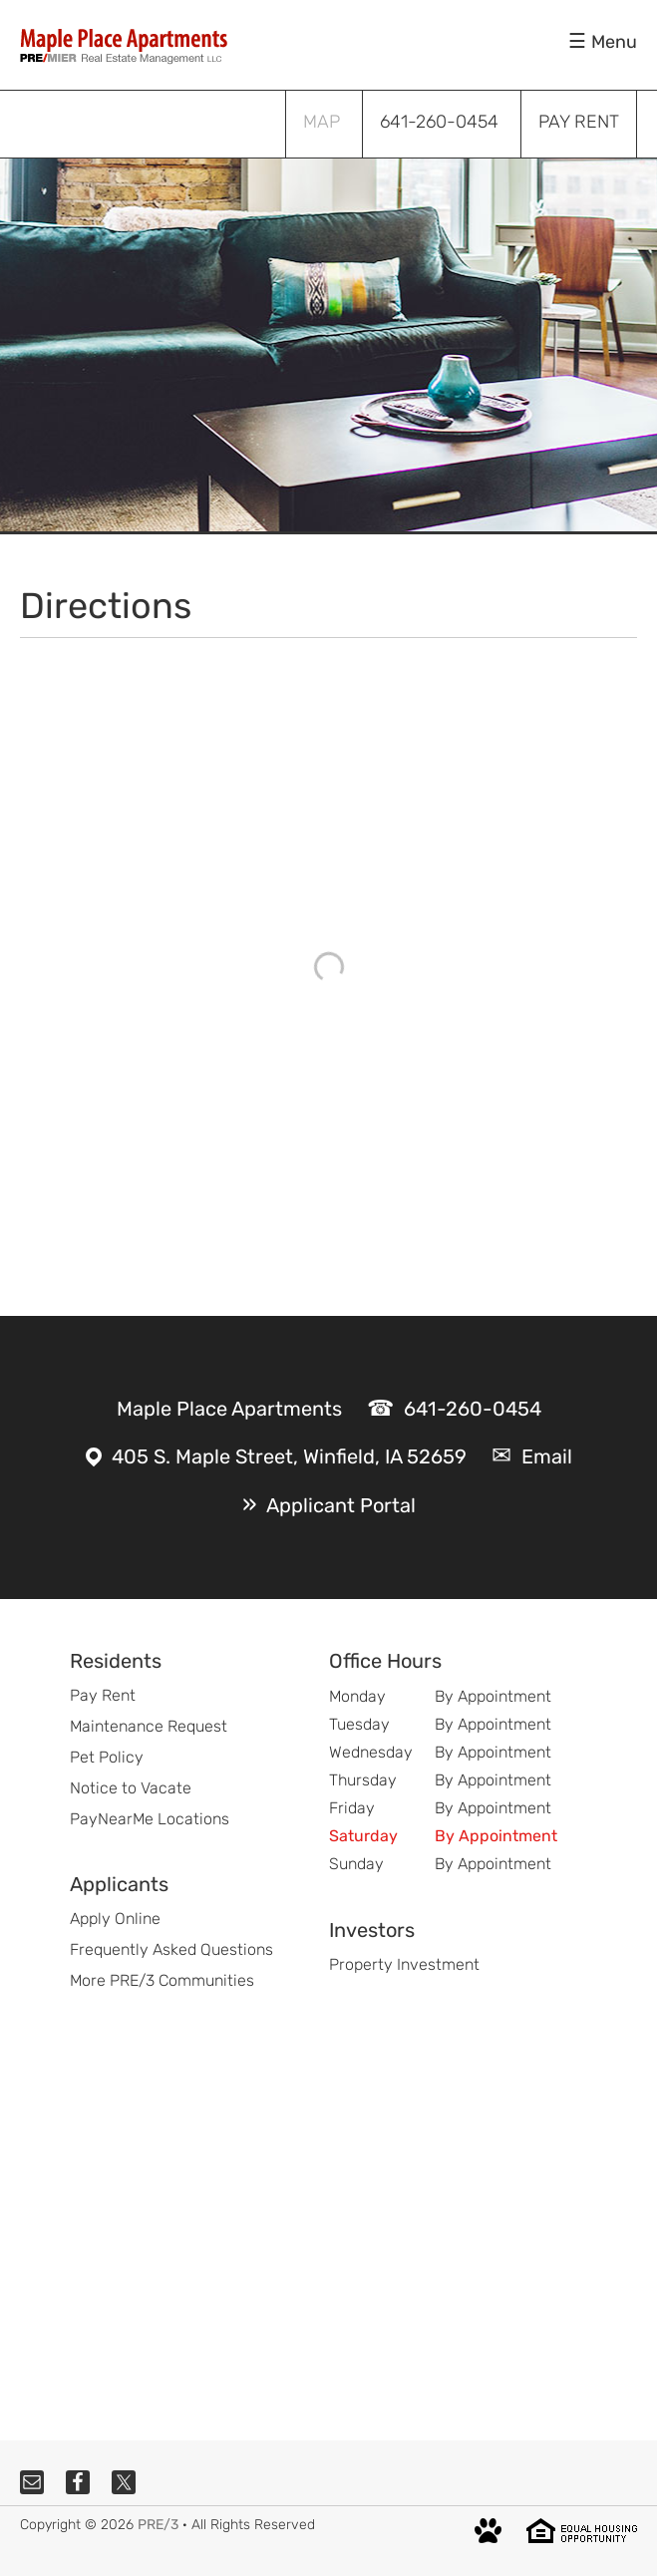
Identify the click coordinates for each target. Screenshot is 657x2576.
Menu (614, 42)
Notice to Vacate (130, 1787)
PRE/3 (158, 2524)
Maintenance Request (148, 1726)
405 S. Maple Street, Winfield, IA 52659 (289, 1456)
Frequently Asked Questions (171, 1949)
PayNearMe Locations (149, 1818)
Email (546, 1456)
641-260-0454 (472, 1409)
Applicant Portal (341, 1505)
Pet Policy (107, 1757)
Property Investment (404, 1964)
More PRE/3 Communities (162, 1980)
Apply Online (115, 1918)
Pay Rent (103, 1695)
